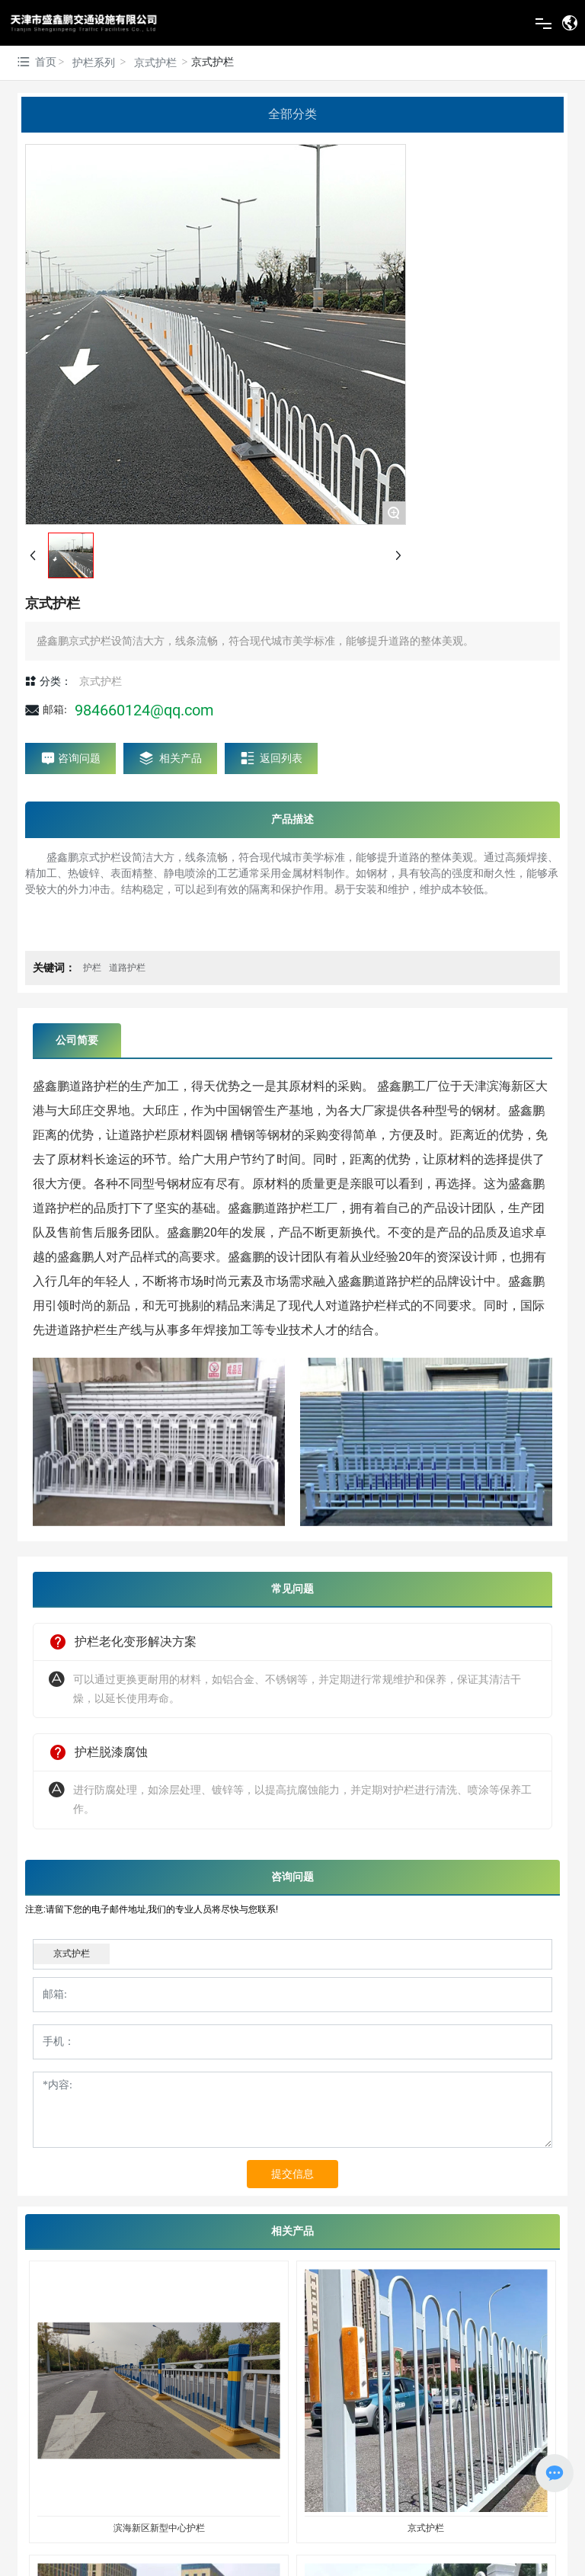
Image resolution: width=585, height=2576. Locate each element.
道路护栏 (127, 967)
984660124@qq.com (144, 710)
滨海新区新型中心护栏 (159, 2528)
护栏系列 (93, 63)
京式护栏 (155, 63)
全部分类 (292, 114)
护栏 (92, 967)
